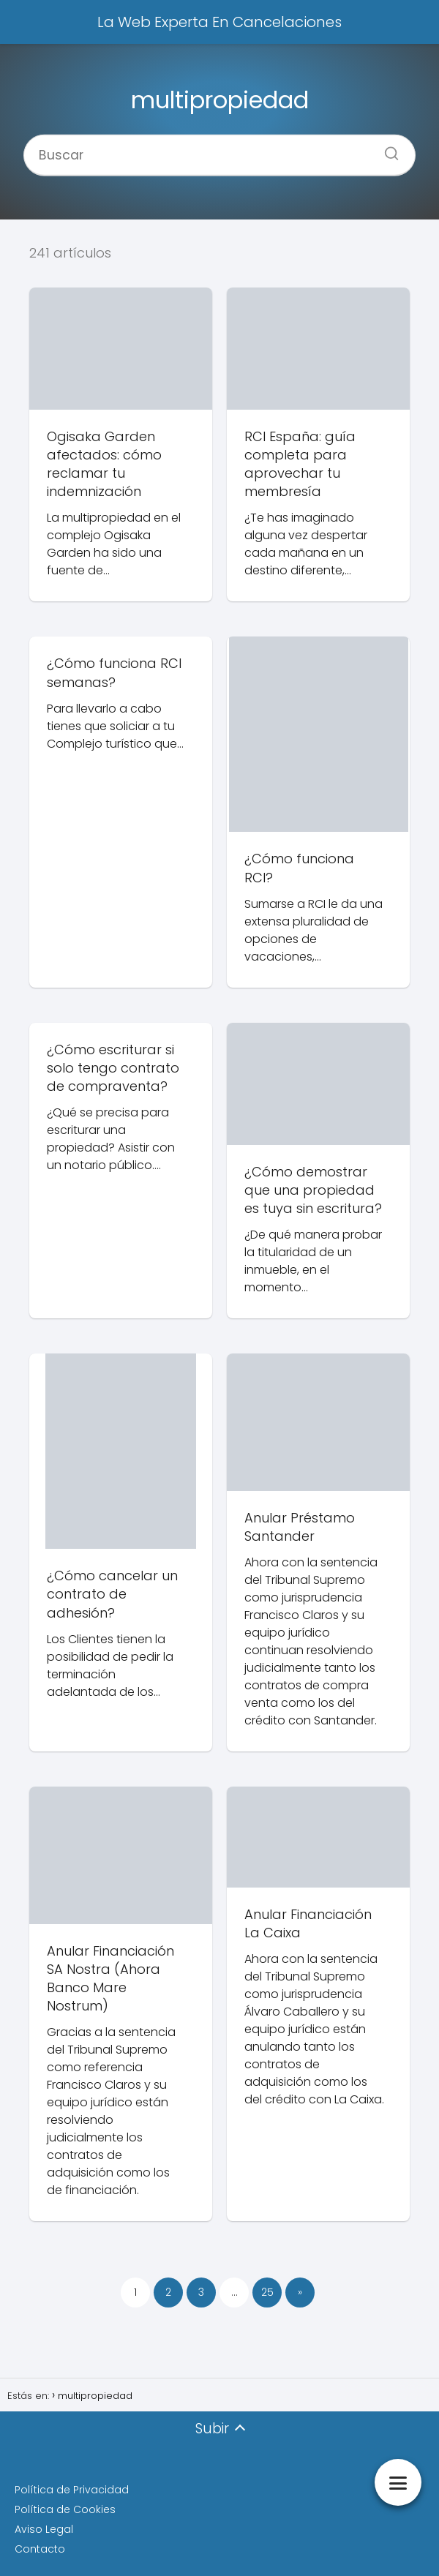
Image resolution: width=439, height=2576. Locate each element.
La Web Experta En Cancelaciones (219, 22)
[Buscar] (386, 148)
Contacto (40, 2549)
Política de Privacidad (72, 2489)
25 (267, 2292)
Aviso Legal (44, 2529)
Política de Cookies (65, 2509)
